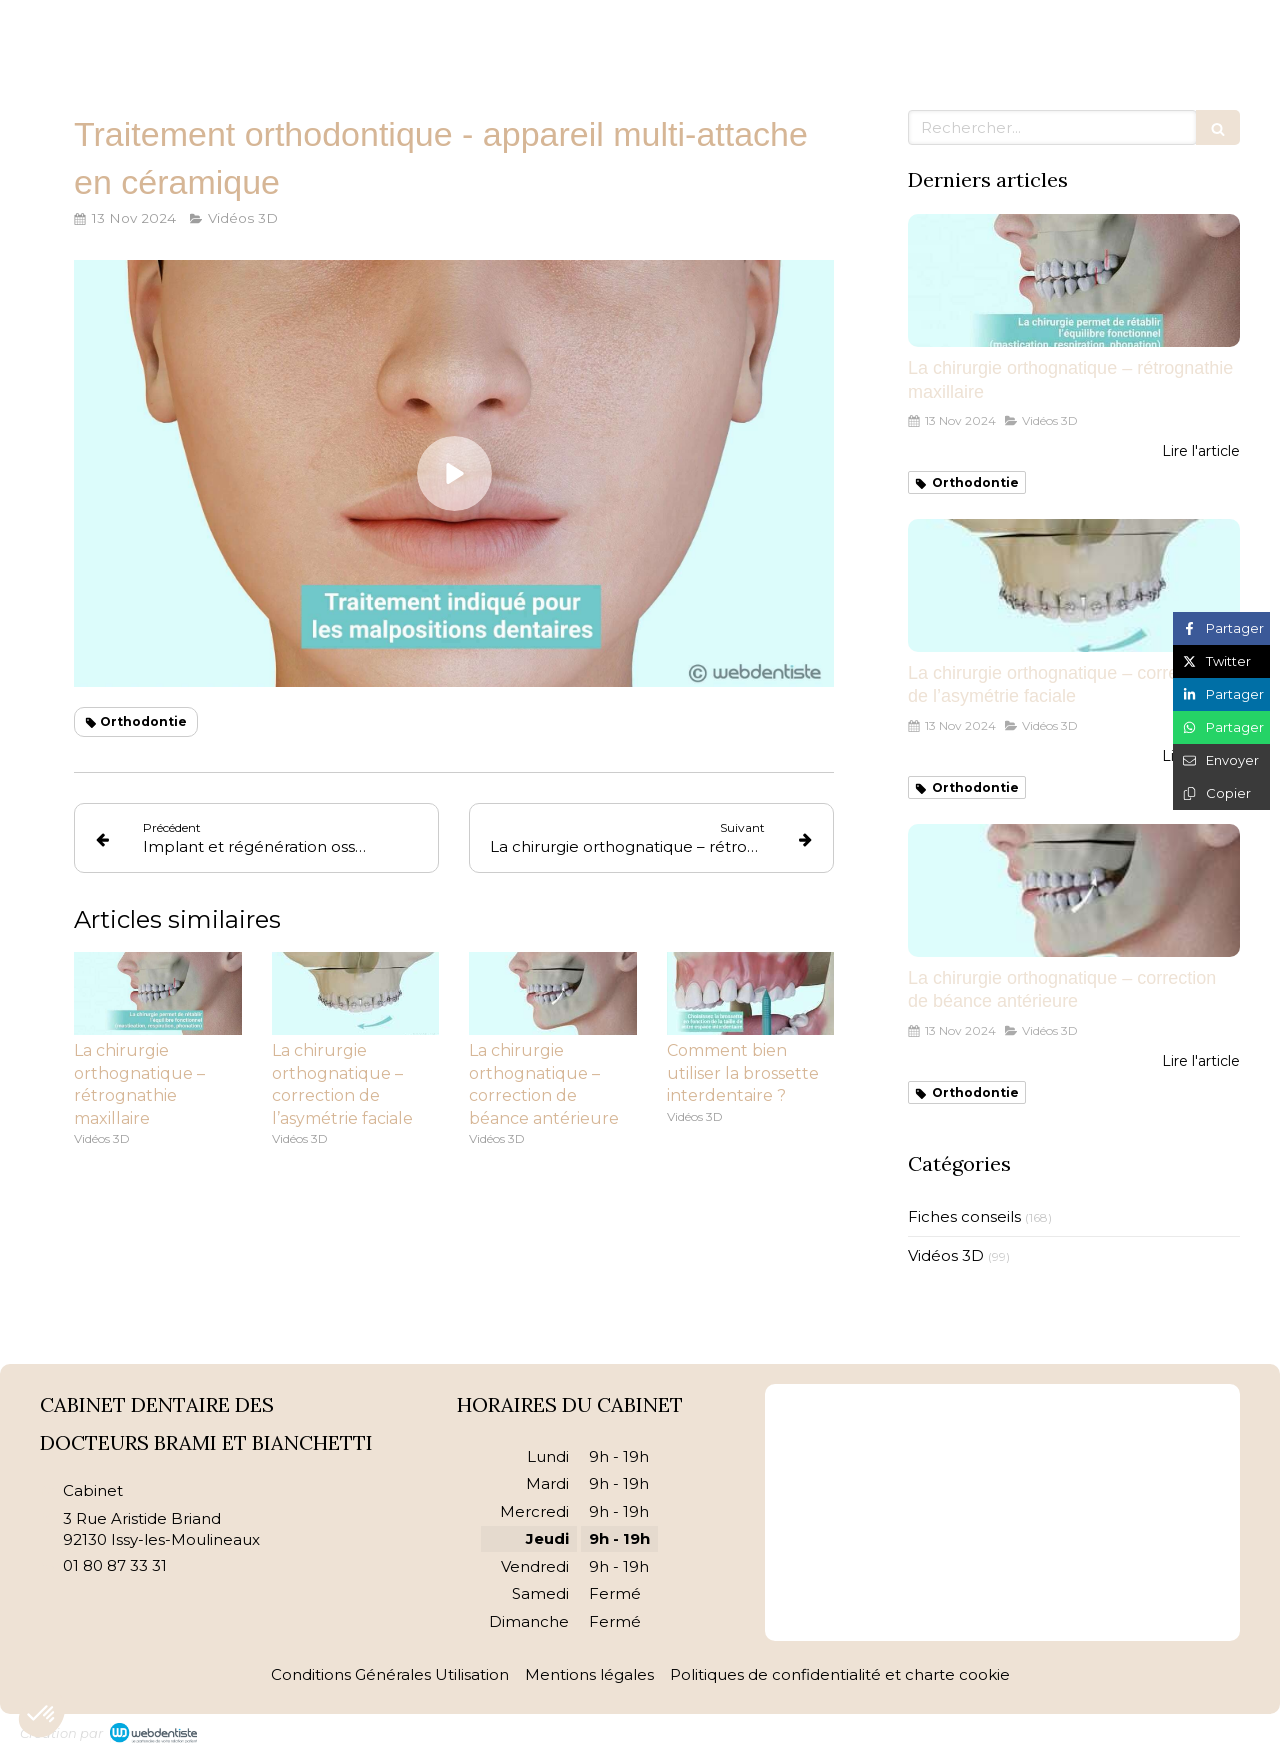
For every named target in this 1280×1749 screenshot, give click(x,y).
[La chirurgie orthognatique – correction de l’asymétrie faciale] (1074, 585)
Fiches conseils (964, 1216)
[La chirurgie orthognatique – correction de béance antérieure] (1074, 890)
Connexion (1219, 1728)
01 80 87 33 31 (115, 1565)
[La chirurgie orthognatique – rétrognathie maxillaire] (1074, 280)
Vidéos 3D (946, 1255)
